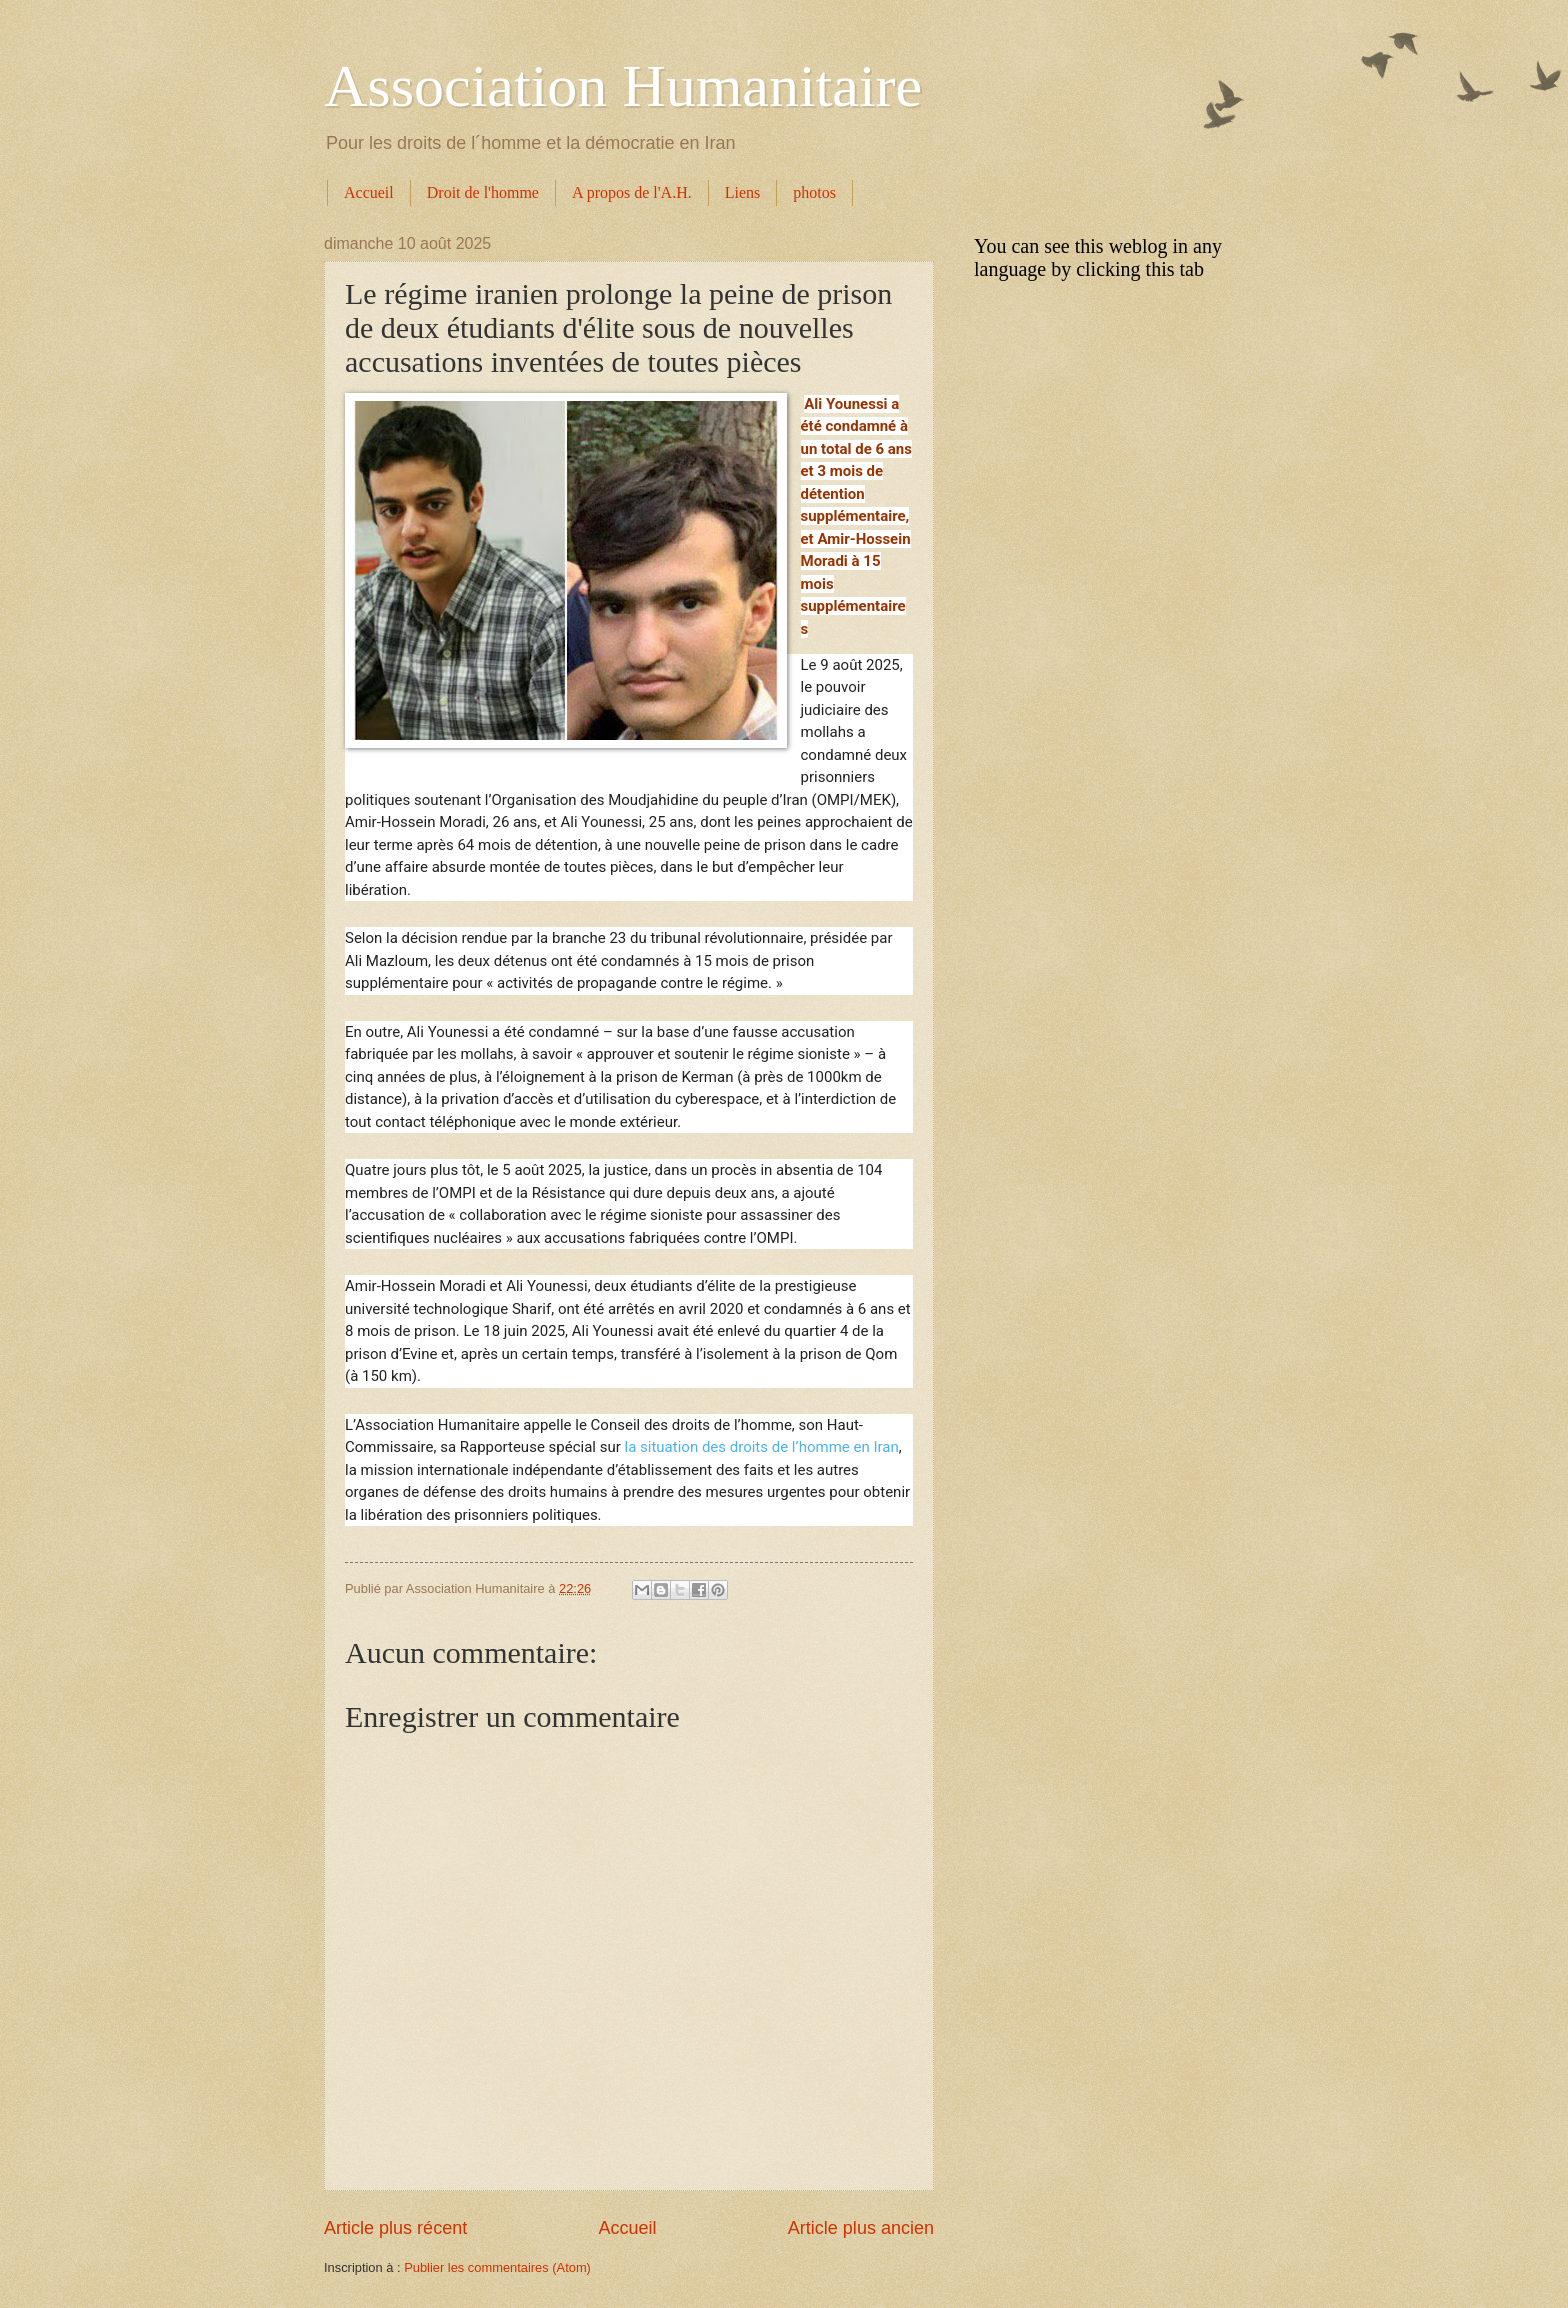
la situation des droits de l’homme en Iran (760, 1447)
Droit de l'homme (483, 192)
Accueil (369, 192)
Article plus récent (395, 2228)
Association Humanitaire (623, 86)
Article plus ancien (861, 2228)
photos (814, 192)
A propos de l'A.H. (632, 192)
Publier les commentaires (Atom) (497, 2267)
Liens (743, 192)
